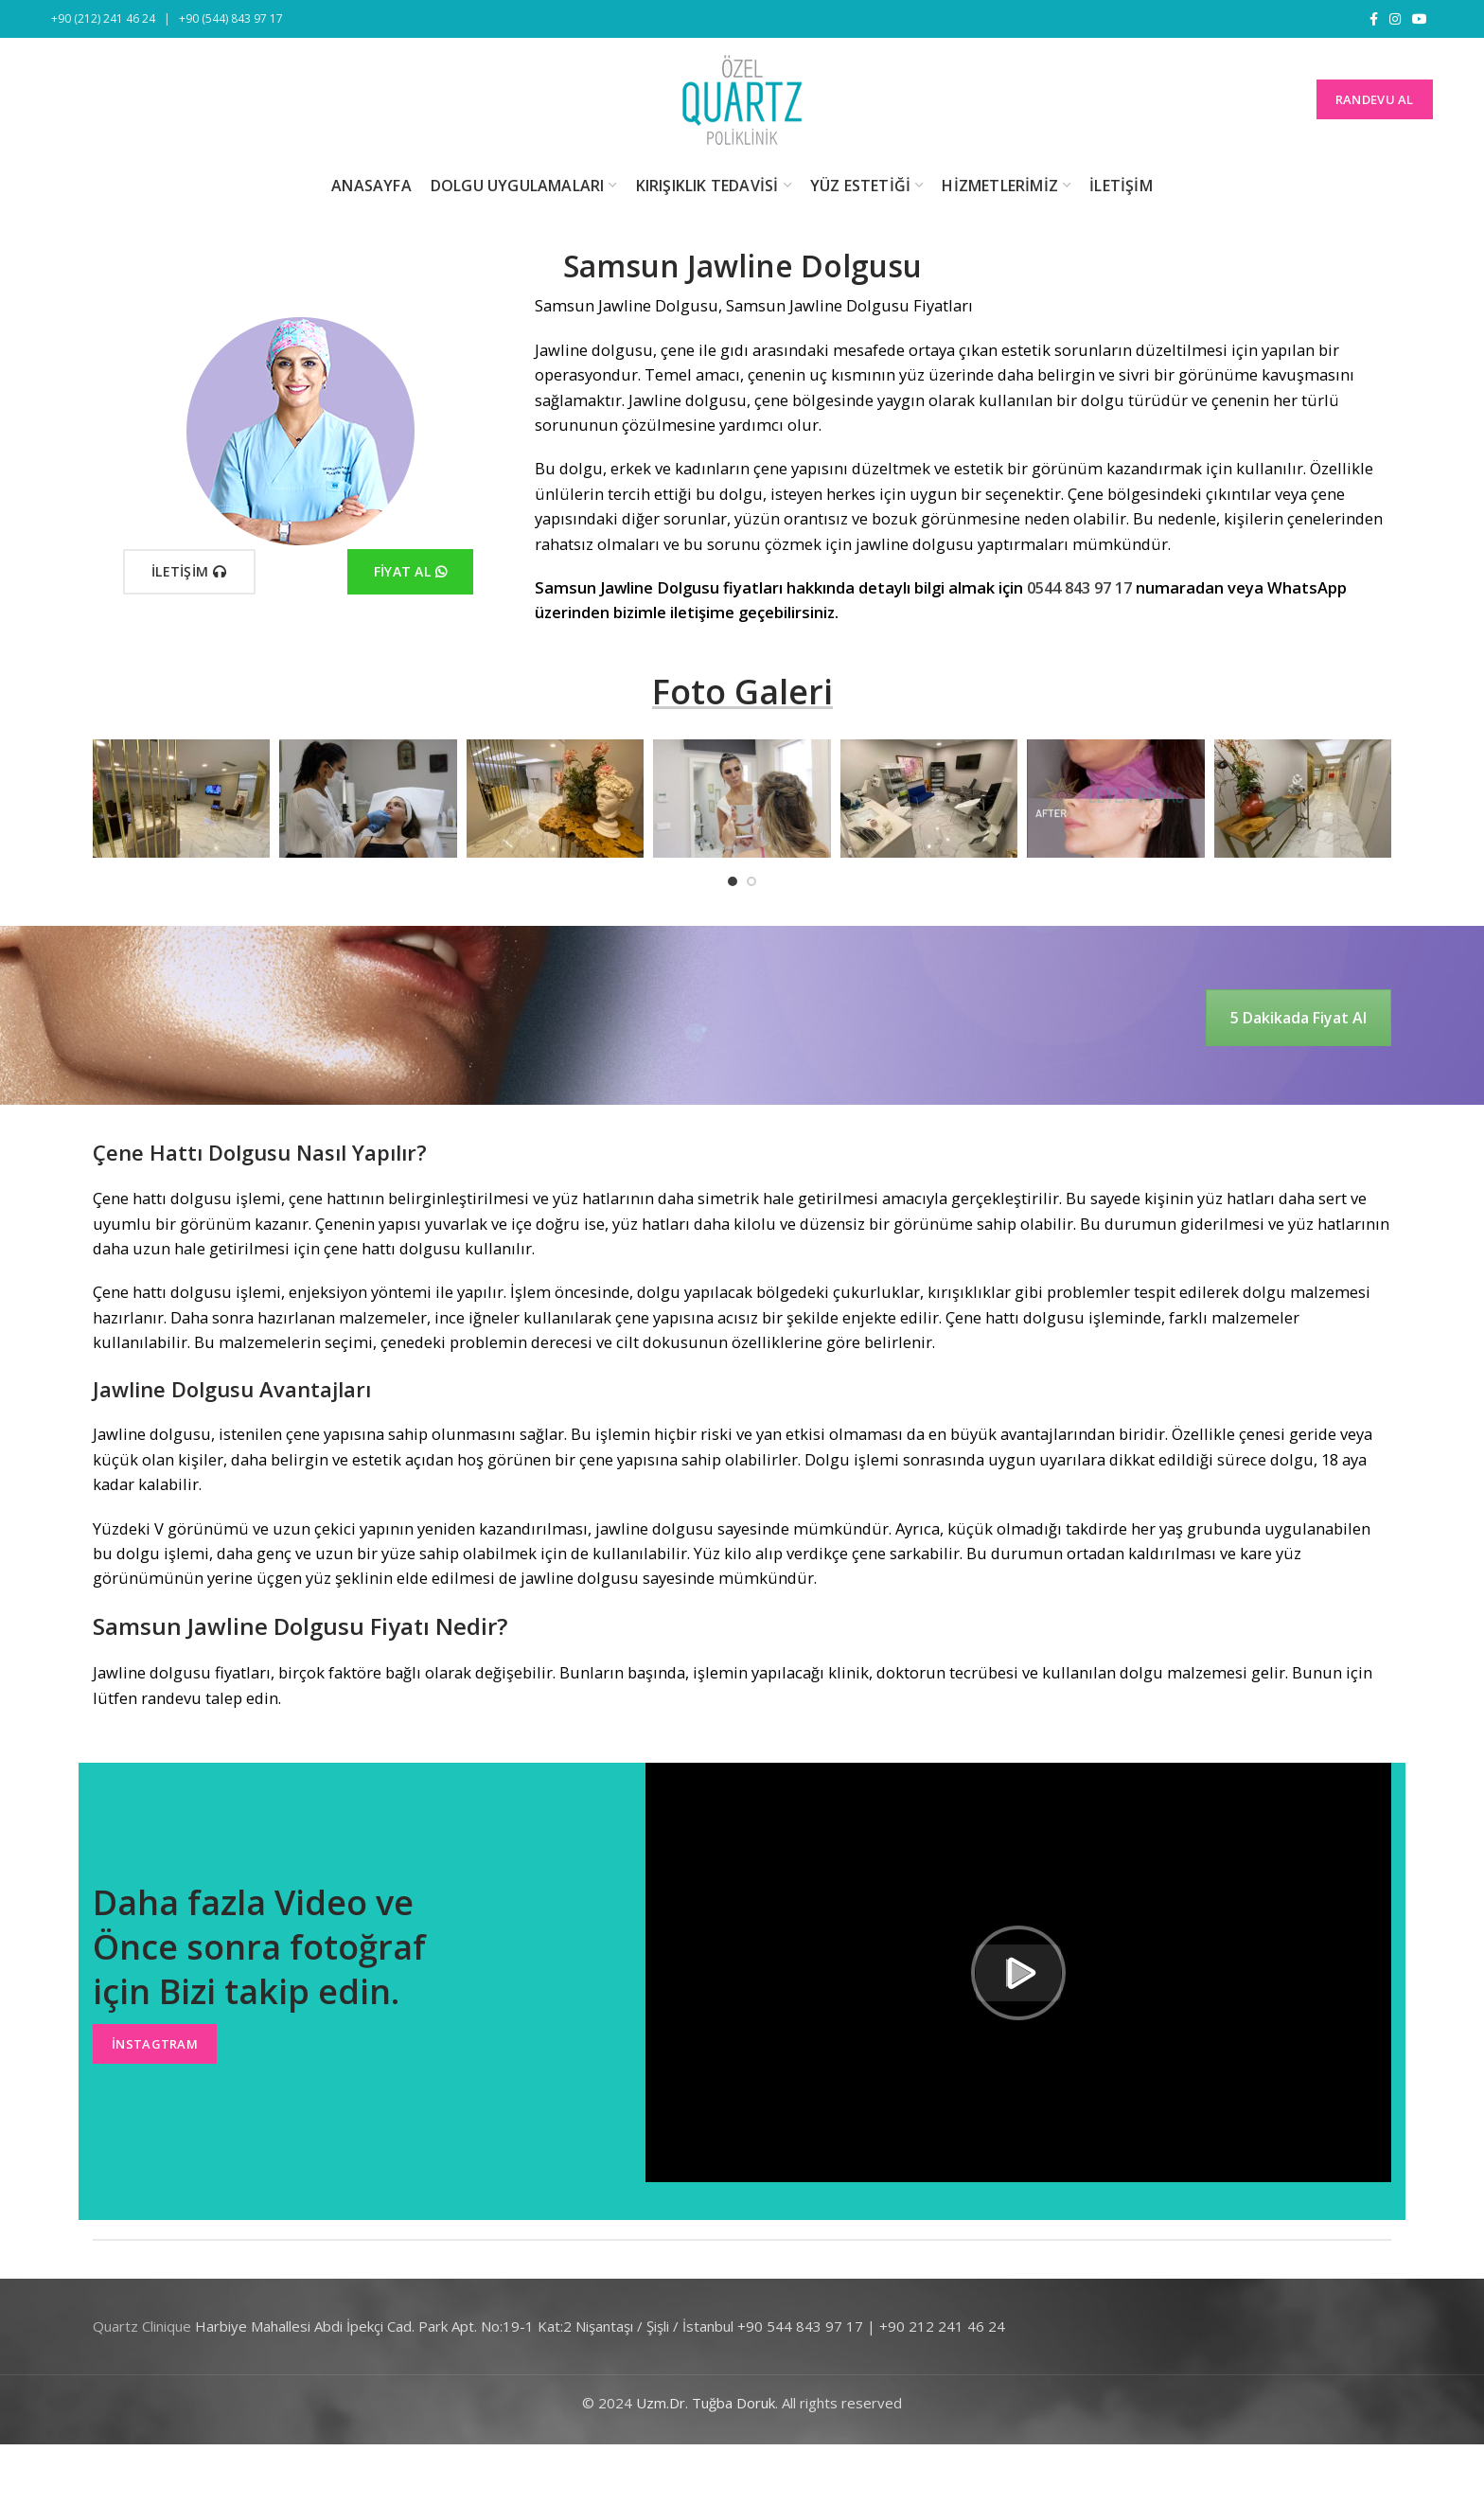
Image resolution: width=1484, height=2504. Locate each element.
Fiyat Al (411, 571)
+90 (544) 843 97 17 (231, 18)
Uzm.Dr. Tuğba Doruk (705, 2402)
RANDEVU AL (1374, 99)
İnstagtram (155, 2043)
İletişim (189, 571)
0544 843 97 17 (1079, 587)
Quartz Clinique (142, 2326)
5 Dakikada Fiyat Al (1298, 1017)
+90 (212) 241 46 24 (103, 18)
